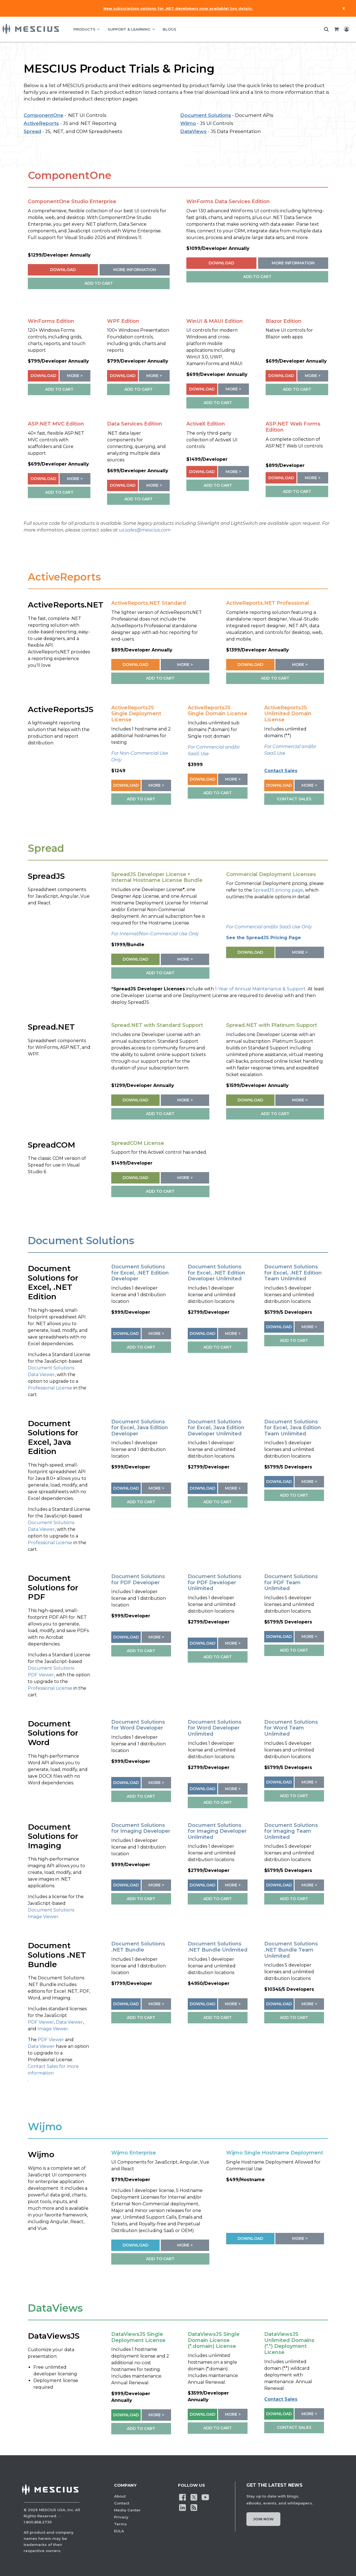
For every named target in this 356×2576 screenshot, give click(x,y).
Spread (32, 131)
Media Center (127, 2510)
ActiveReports (41, 123)
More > (75, 375)
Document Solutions (205, 115)
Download (63, 269)
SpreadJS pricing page (278, 890)
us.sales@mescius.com (145, 530)
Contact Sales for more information (53, 2070)
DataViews (193, 131)
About (120, 2496)
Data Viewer (41, 1374)
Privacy (121, 2517)
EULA (119, 2531)
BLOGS (169, 29)
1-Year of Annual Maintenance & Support (260, 988)
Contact (121, 2503)
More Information (134, 269)
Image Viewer (43, 1916)
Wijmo (188, 123)
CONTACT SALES (294, 798)
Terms (120, 2524)
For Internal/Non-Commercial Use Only (155, 933)
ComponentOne (43, 115)
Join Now (263, 2519)
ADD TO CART (99, 283)
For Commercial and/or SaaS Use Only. (269, 926)
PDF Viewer (41, 1674)
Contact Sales (280, 770)
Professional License (50, 1388)
